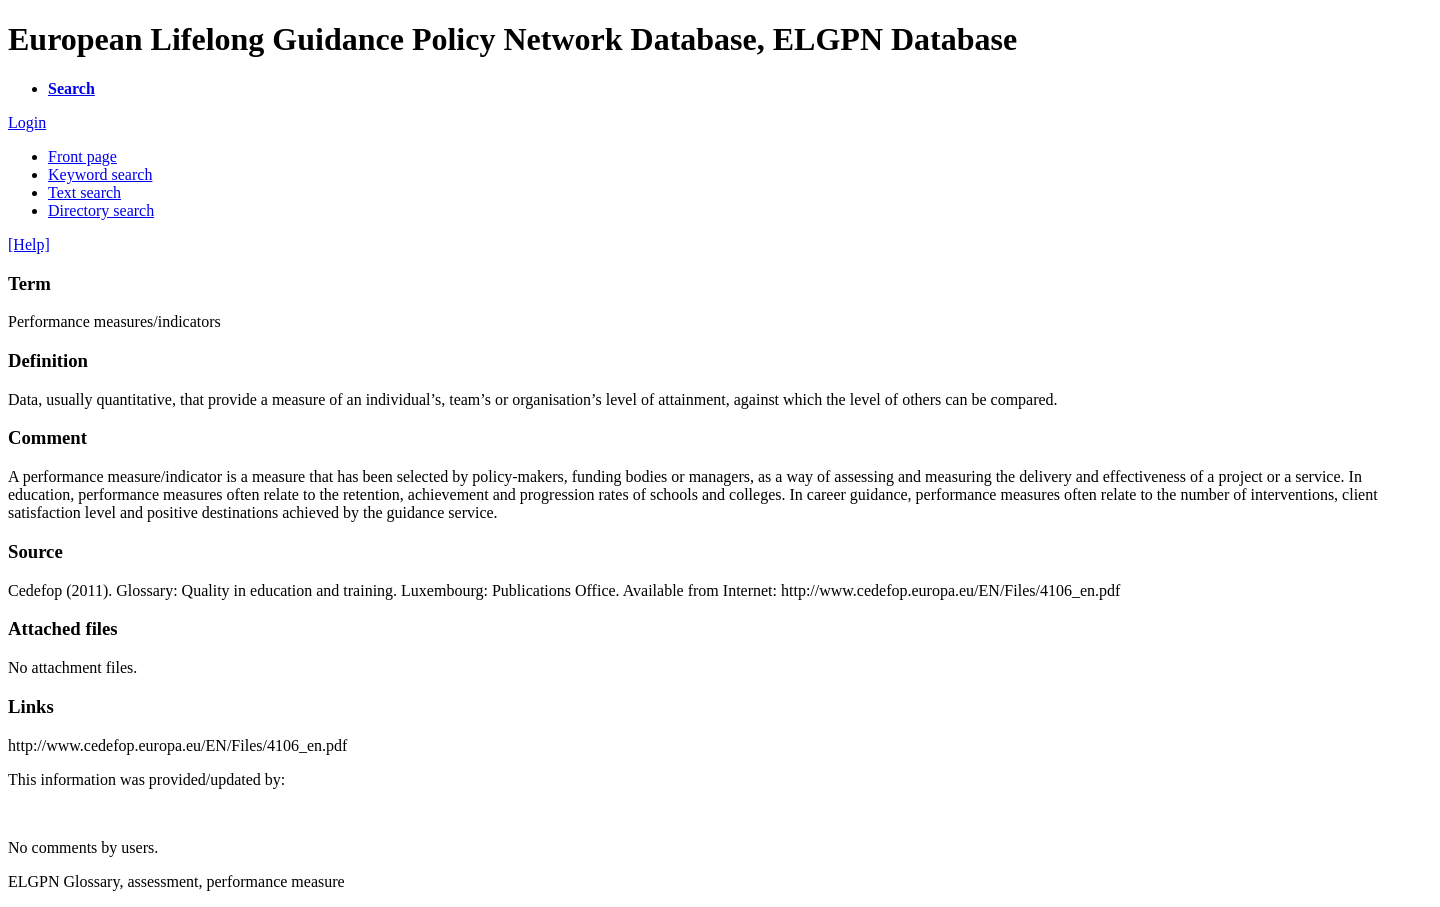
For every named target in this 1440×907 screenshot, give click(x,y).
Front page (82, 156)
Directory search (101, 210)
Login (27, 122)
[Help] (29, 244)
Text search (84, 192)
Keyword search (100, 174)
